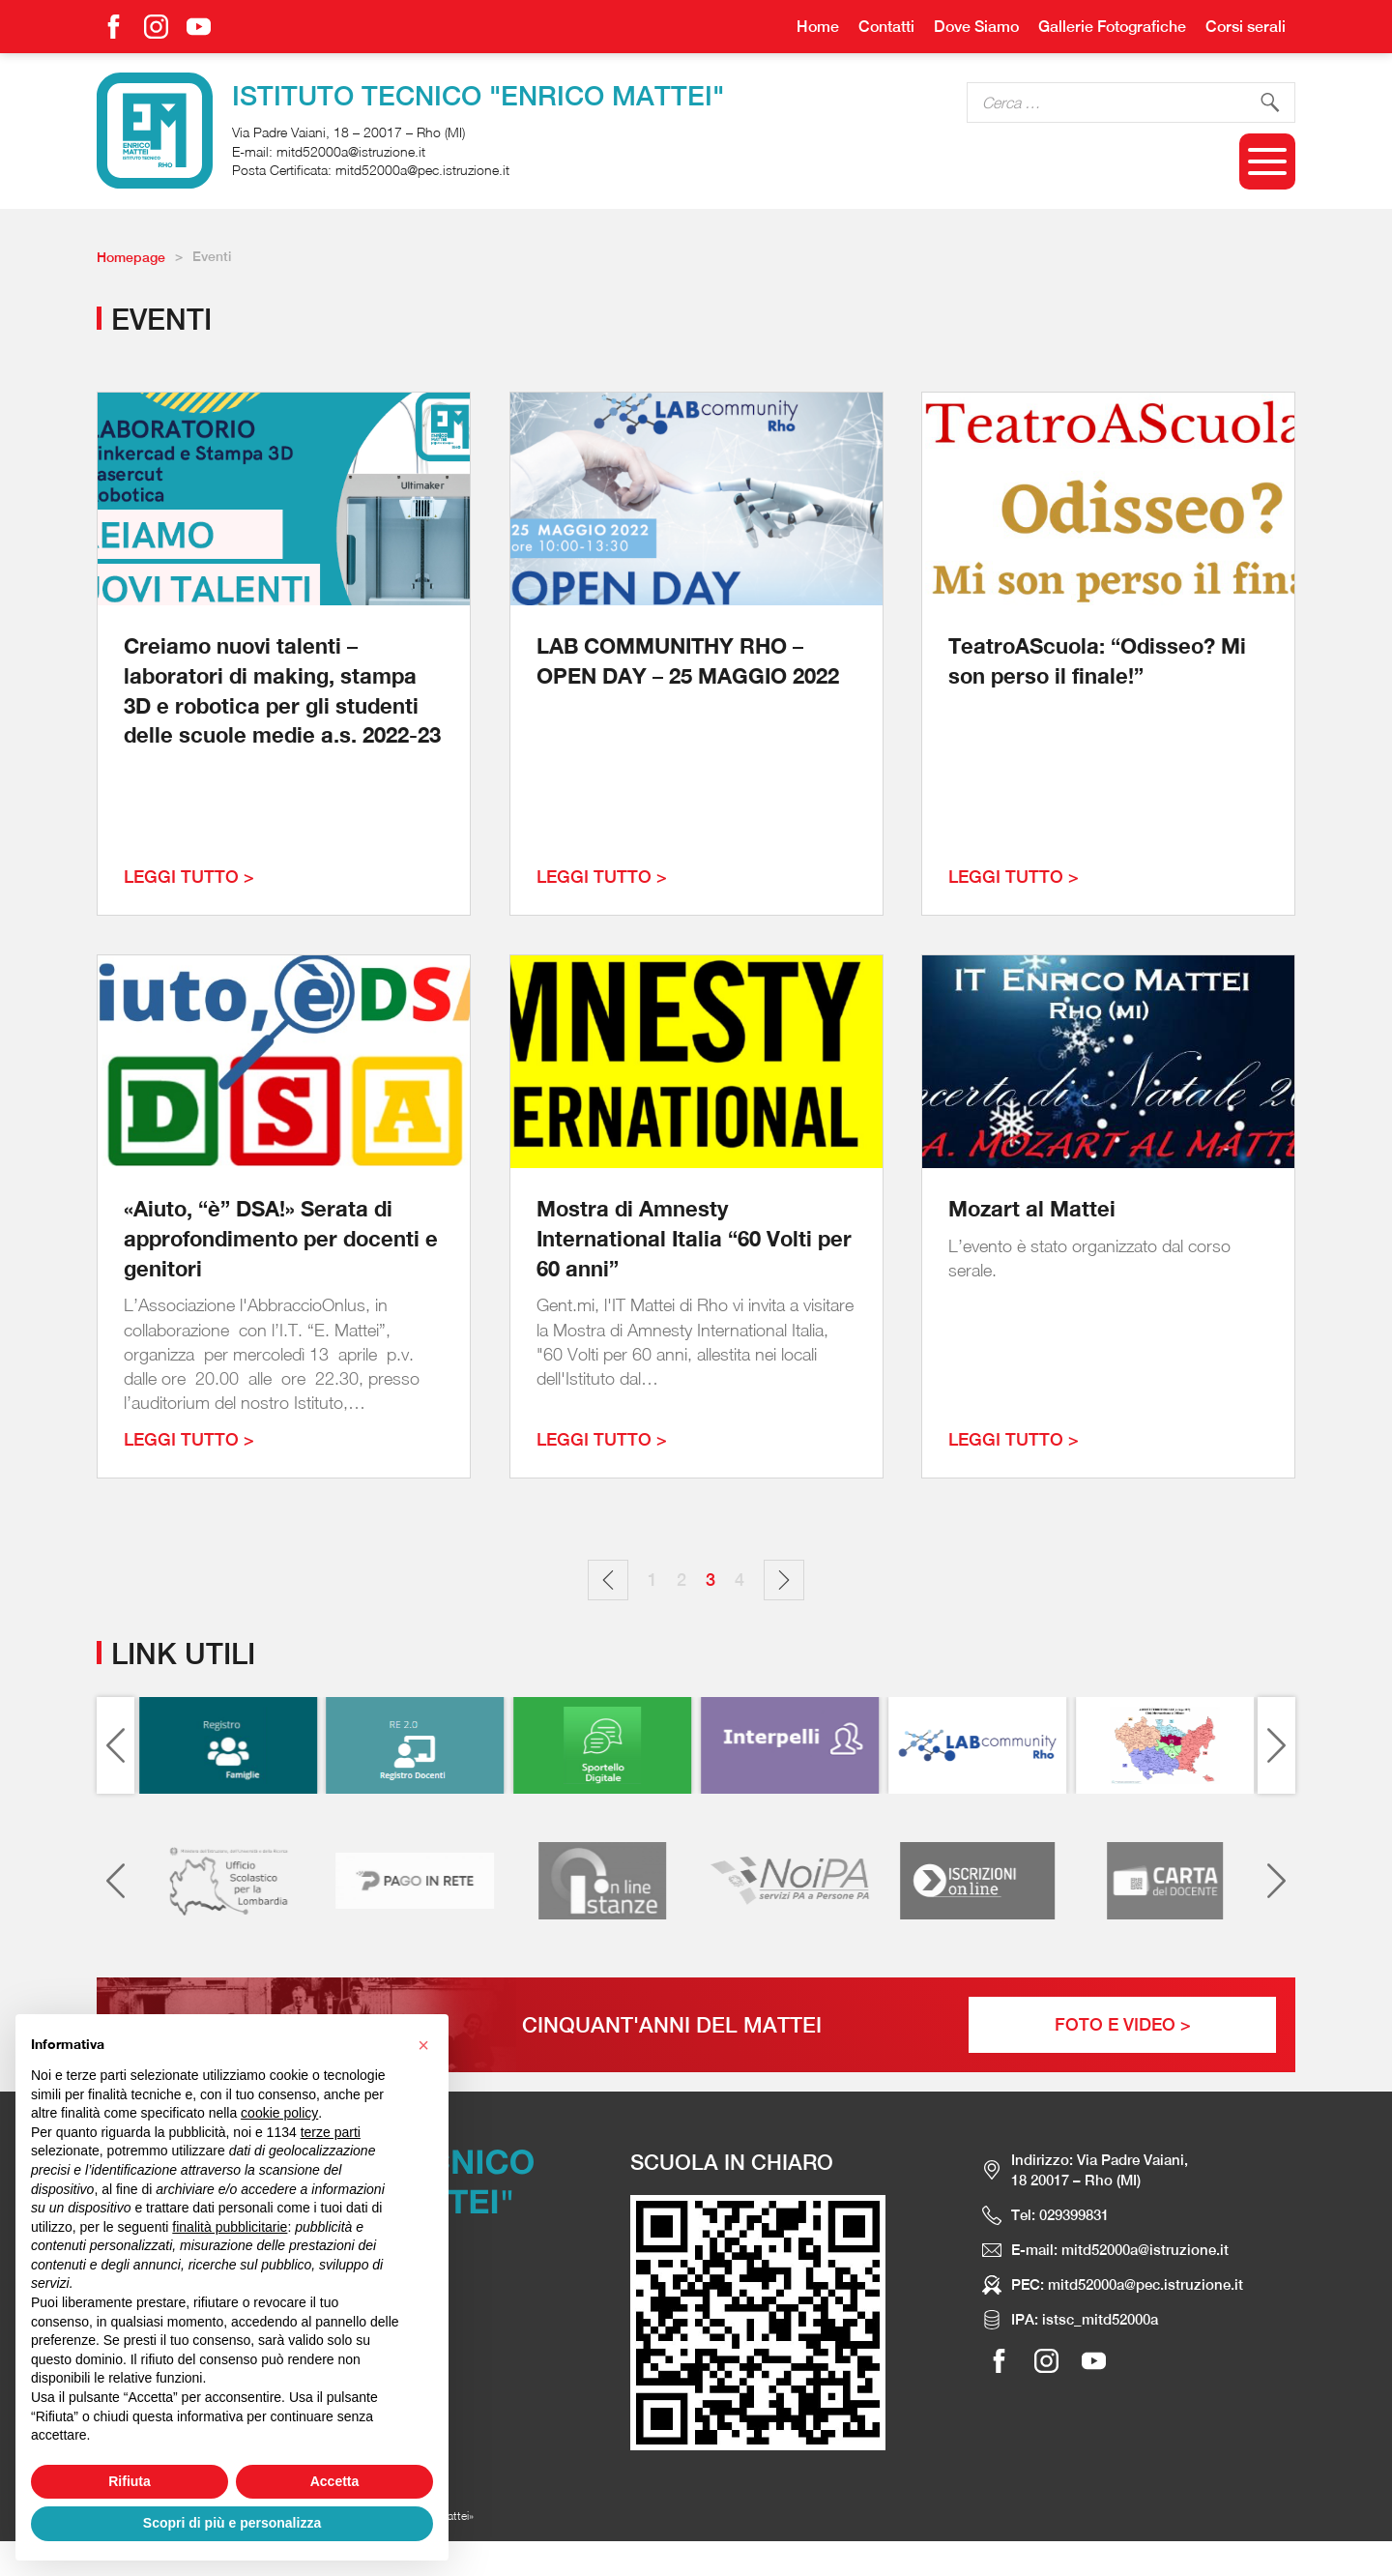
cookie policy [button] (279, 2113)
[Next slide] (1276, 1745)
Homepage (131, 257)
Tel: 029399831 (1060, 2215)
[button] (423, 2045)
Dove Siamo (976, 26)
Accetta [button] (335, 2481)
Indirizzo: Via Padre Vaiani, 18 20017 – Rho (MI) (1099, 2170)
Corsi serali (1245, 26)
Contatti (886, 26)
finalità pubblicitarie (229, 2227)
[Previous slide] (115, 1745)
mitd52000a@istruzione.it (350, 151)
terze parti (331, 2132)
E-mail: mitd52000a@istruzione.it (1120, 2249)
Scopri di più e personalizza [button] (232, 2523)
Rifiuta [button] (129, 2481)
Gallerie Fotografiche (1112, 26)
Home (818, 26)
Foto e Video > (1123, 2024)
